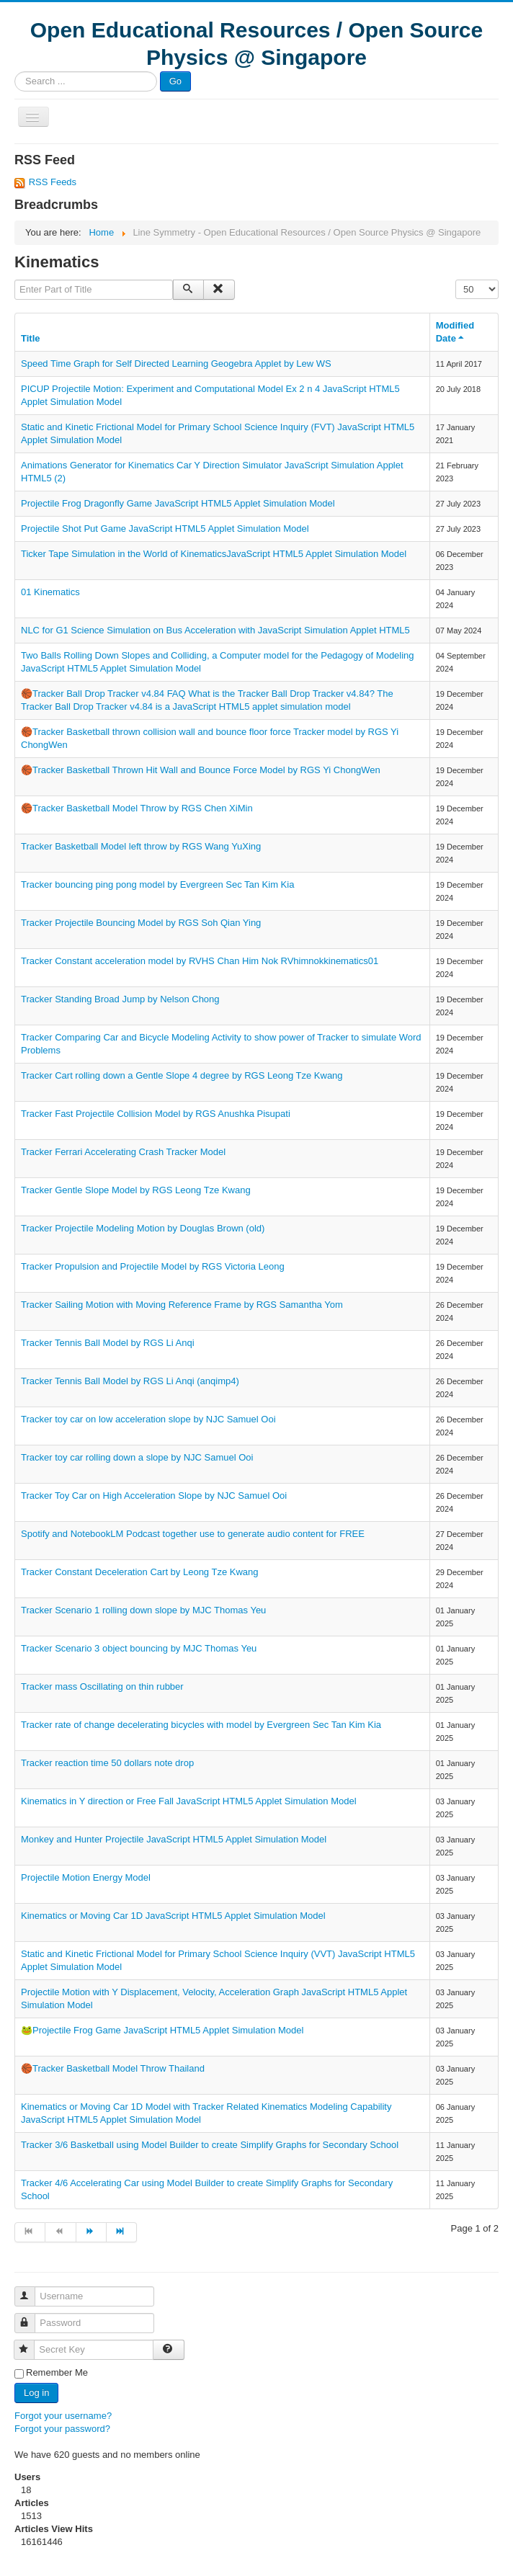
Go (175, 81)
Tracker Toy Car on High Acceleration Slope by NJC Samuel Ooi (154, 1495)
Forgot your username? (63, 2415)
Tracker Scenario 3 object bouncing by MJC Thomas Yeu (138, 1648)
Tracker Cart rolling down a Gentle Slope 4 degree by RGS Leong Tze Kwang (182, 1075)
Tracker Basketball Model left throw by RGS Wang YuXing (141, 846)
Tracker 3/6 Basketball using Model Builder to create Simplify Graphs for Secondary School (209, 2144)
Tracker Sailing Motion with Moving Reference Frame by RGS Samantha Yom (182, 1304)
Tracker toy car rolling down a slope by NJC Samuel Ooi (137, 1457)
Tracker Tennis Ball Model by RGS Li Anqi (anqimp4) (130, 1381)
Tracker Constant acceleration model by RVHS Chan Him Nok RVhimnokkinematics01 (199, 960)
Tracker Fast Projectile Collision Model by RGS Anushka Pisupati (155, 1113)
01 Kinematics (50, 592)
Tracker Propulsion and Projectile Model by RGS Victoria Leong (153, 1266)
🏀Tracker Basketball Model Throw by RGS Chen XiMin (137, 808)
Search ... (14, 71)
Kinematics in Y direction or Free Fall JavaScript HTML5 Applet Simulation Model (189, 1801)
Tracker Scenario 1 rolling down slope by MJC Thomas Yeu (143, 1610)
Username (31, 2290)
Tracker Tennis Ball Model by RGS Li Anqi (108, 1342)
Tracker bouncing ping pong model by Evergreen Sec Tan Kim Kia (157, 884)
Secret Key (30, 2343)
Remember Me (57, 2372)
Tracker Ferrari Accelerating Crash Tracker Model (123, 1151)
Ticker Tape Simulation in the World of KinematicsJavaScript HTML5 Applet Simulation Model (213, 553)
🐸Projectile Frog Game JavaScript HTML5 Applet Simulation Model (162, 2030)
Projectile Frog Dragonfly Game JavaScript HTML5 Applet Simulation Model (178, 503)
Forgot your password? (62, 2428)
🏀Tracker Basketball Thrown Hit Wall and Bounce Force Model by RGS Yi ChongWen (200, 770)
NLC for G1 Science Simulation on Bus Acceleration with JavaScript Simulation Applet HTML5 (215, 630)
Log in (36, 2392)
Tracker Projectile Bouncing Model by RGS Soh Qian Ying (141, 922)
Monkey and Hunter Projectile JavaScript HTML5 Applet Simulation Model (173, 1839)
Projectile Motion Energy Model (86, 1877)
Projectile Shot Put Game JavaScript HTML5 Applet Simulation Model (165, 528)
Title (30, 338)
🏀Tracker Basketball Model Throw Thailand (113, 2068)
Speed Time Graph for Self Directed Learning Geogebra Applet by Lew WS (176, 363)
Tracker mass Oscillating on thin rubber (102, 1686)
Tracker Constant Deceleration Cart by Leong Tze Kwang (140, 1571)
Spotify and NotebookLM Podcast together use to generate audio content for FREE (193, 1533)
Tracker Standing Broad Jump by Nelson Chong (120, 999)
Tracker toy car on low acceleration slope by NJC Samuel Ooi (148, 1419)
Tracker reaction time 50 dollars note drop (107, 1762)
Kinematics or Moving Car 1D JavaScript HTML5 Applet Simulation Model (173, 1915)
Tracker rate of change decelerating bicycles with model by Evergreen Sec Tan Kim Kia (201, 1724)
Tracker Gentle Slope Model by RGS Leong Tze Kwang (136, 1190)
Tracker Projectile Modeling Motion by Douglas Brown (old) (142, 1228)
